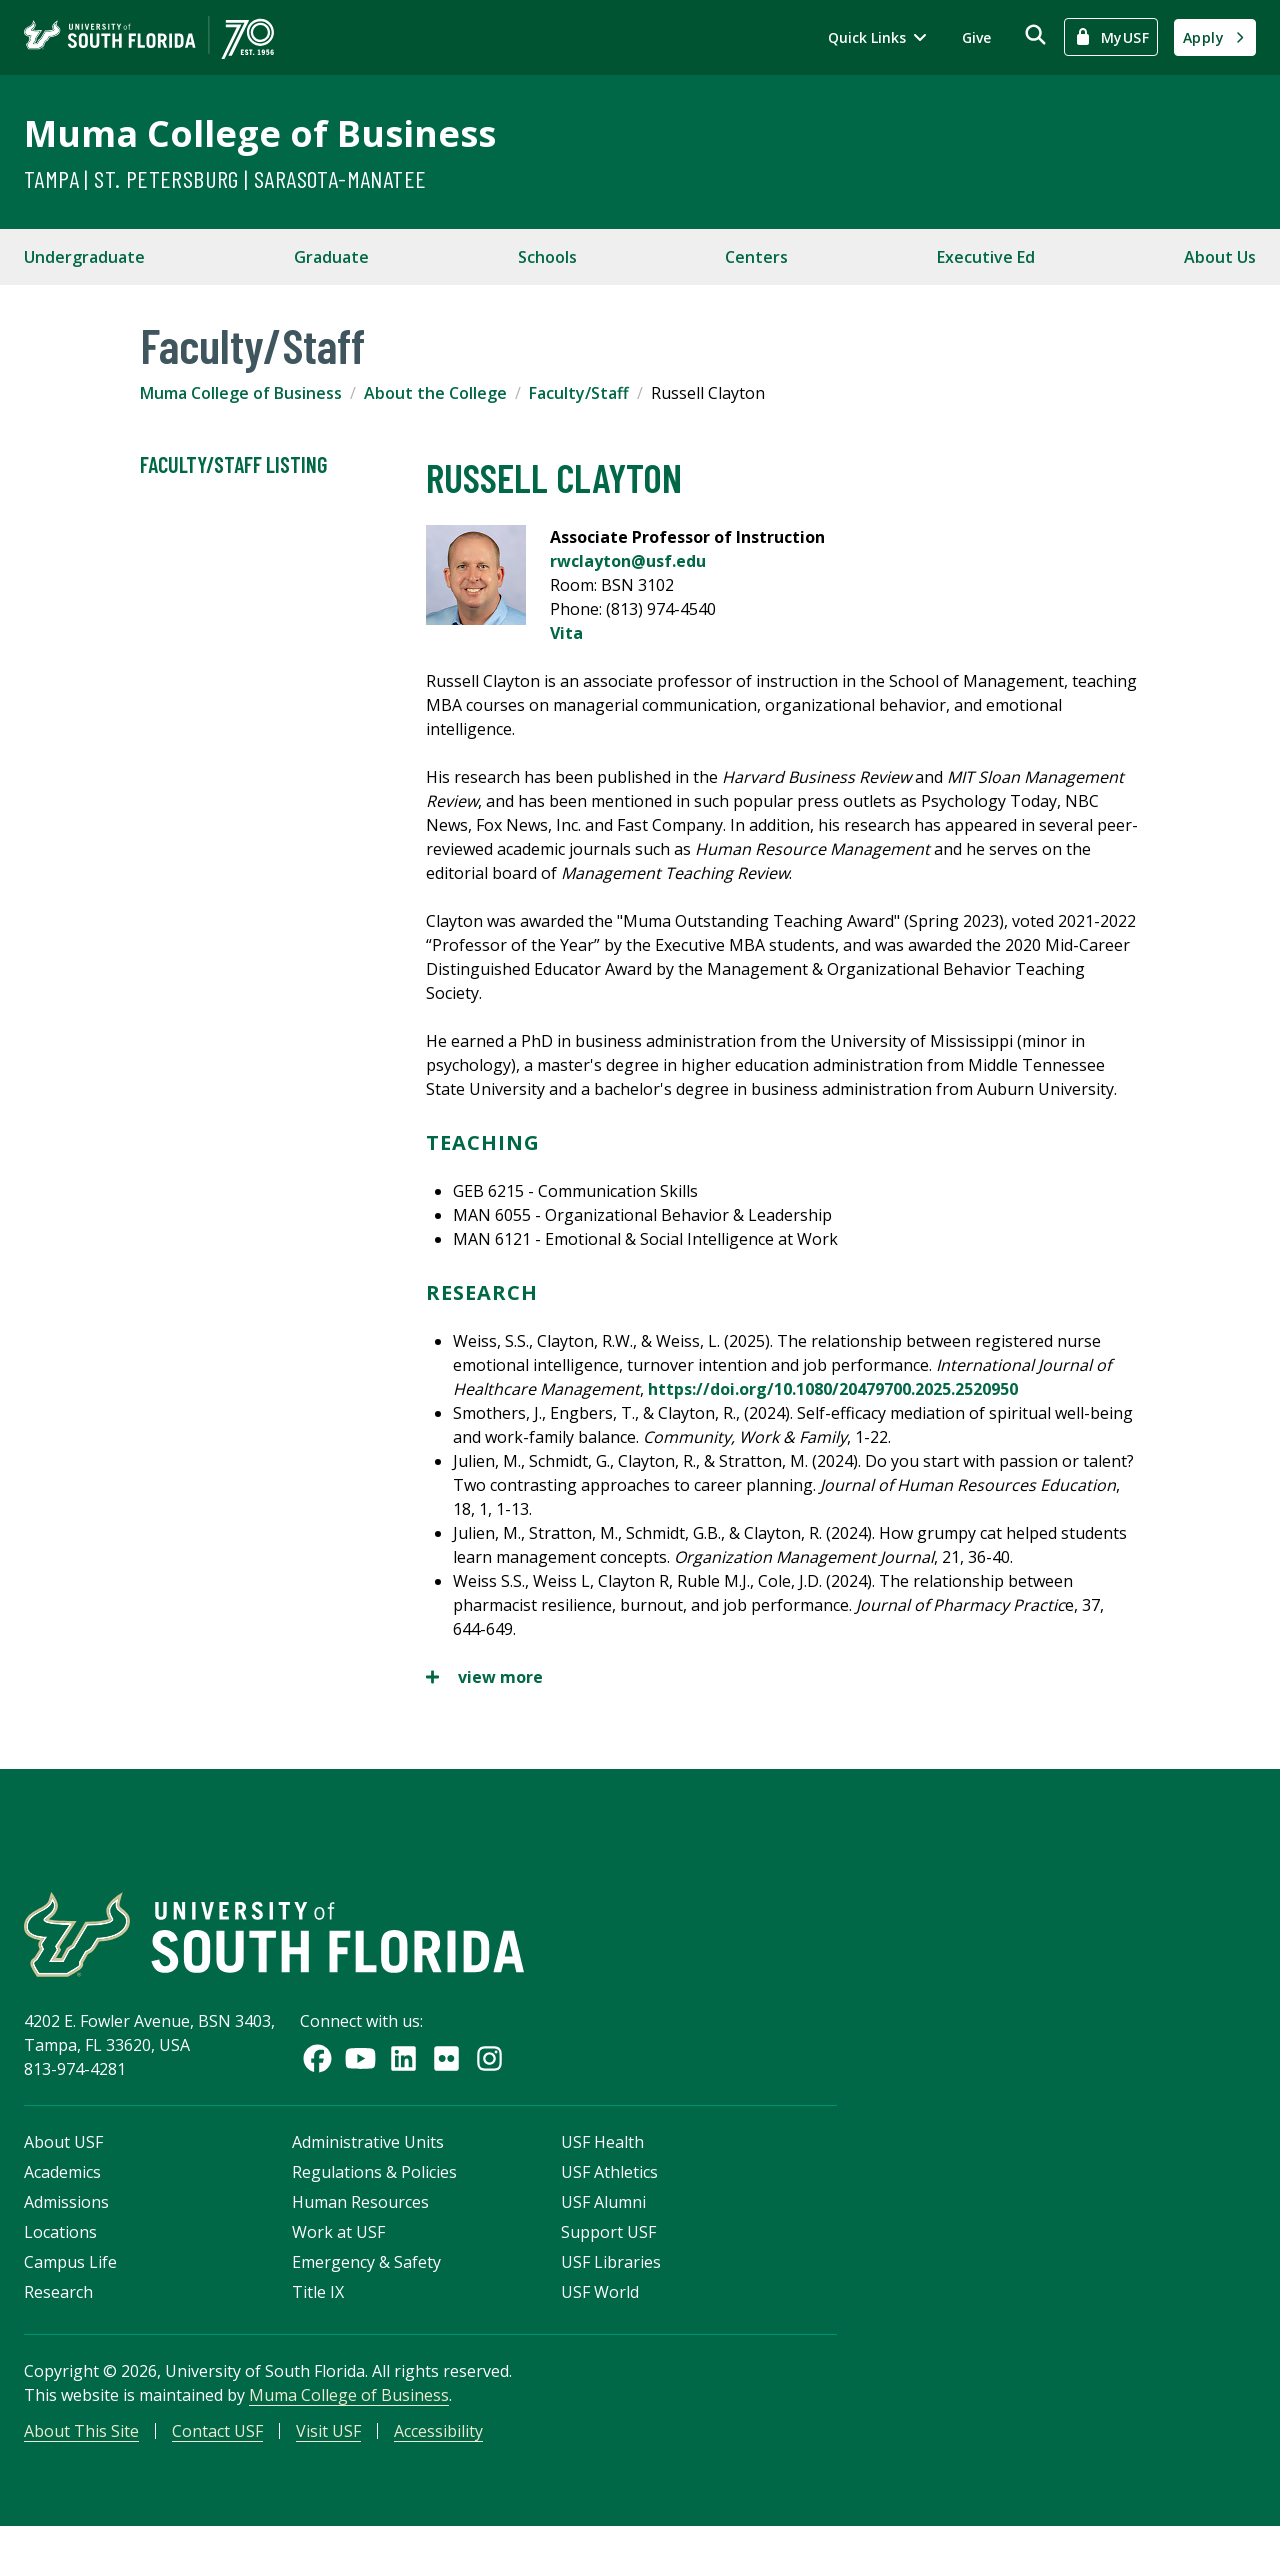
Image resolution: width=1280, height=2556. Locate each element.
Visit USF (328, 2452)
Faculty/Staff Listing (233, 465)
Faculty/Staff (579, 393)
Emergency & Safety (366, 2283)
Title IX (318, 2313)
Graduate (331, 257)
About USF (63, 2163)
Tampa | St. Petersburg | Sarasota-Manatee (225, 178)
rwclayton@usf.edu (628, 561)
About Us (1220, 257)
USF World (600, 2313)
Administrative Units (368, 2163)
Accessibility (438, 2452)
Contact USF (217, 2452)
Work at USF (338, 2253)
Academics (62, 2193)
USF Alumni (603, 2223)
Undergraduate (84, 257)
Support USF (608, 2253)
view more (484, 1677)
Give (976, 37)
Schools (547, 257)
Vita (566, 633)
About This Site (81, 2452)
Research (58, 2313)
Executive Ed (986, 257)
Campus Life (70, 2283)
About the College (435, 393)
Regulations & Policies (374, 2193)
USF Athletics (609, 2193)
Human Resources (360, 2223)
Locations (60, 2253)
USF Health (602, 2163)
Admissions (66, 2223)
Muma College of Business (260, 133)
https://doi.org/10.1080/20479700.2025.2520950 (833, 1389)
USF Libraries (611, 2283)
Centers (756, 257)
